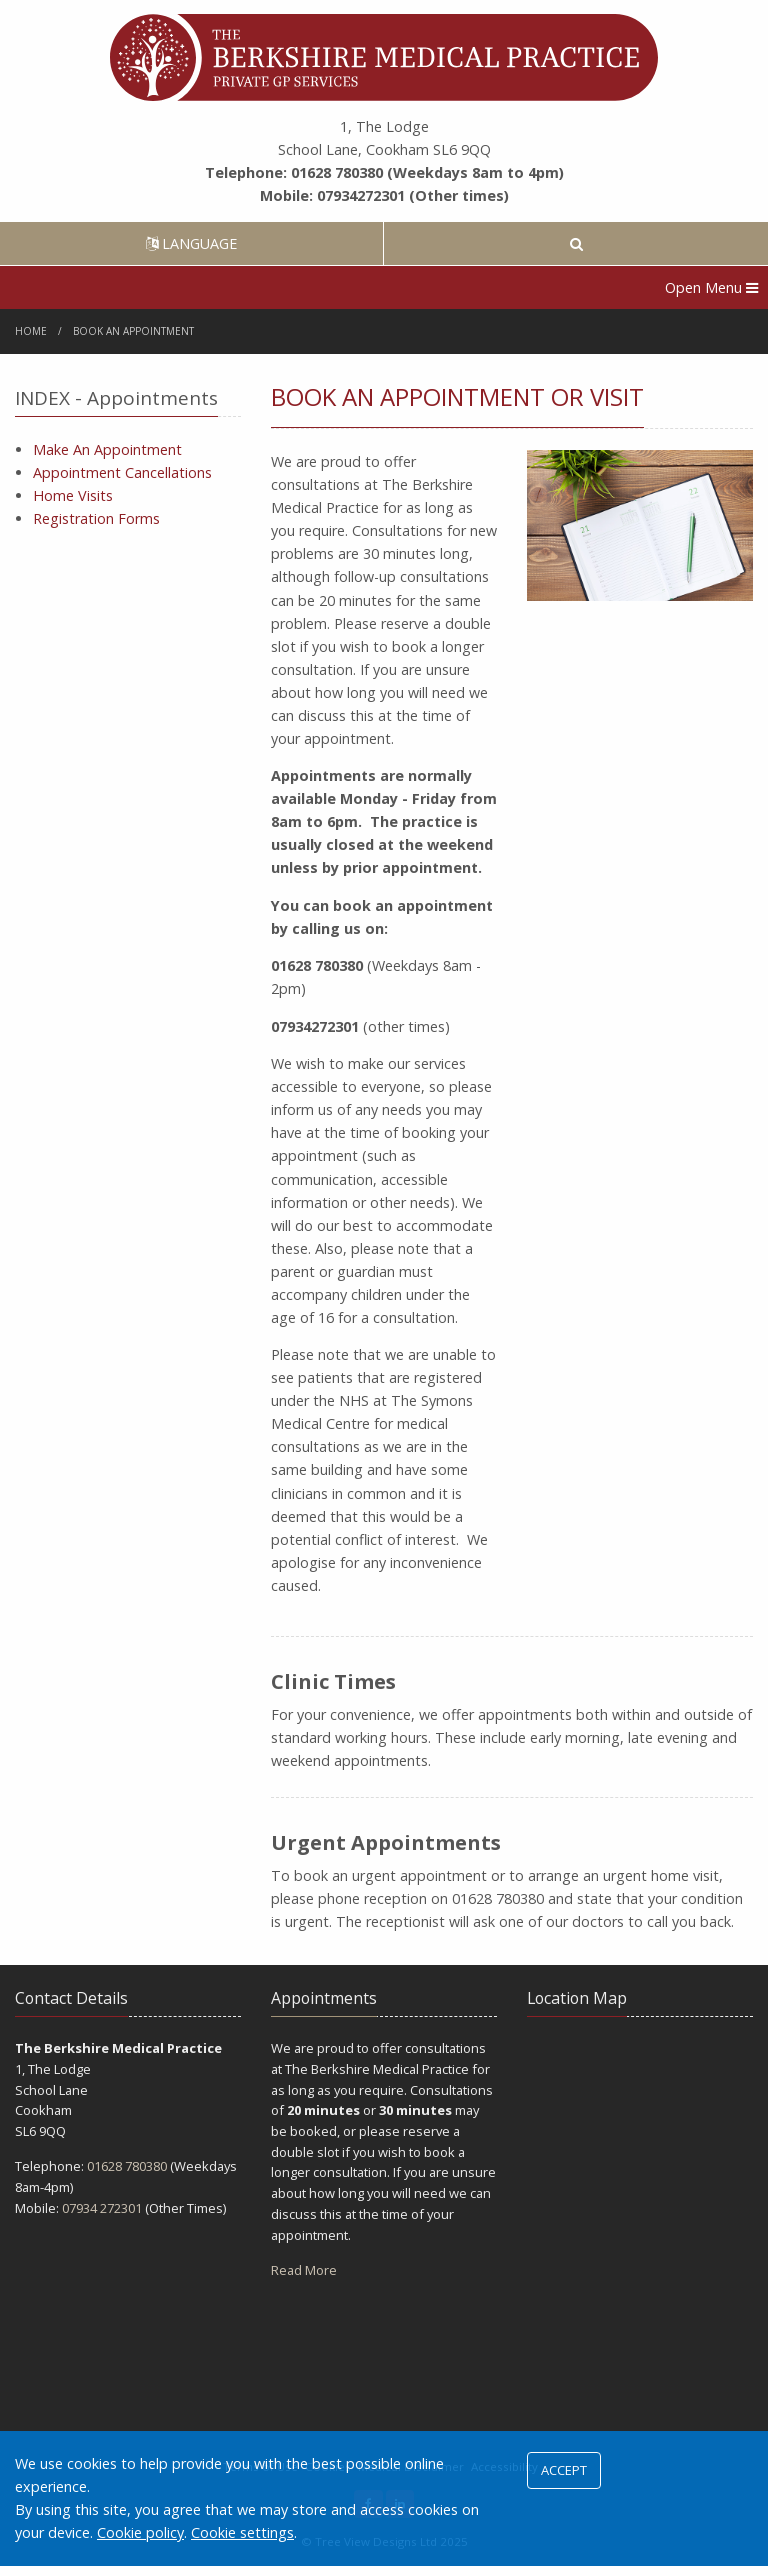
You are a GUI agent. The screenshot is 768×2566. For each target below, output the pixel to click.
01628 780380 (127, 2166)
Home (31, 331)
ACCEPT (564, 2470)
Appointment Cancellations (122, 472)
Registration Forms (96, 518)
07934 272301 (102, 2208)
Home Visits (73, 495)
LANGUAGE (191, 243)
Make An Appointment (107, 449)
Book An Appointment (133, 331)
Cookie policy (140, 2532)
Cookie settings (242, 2532)
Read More (304, 2270)
